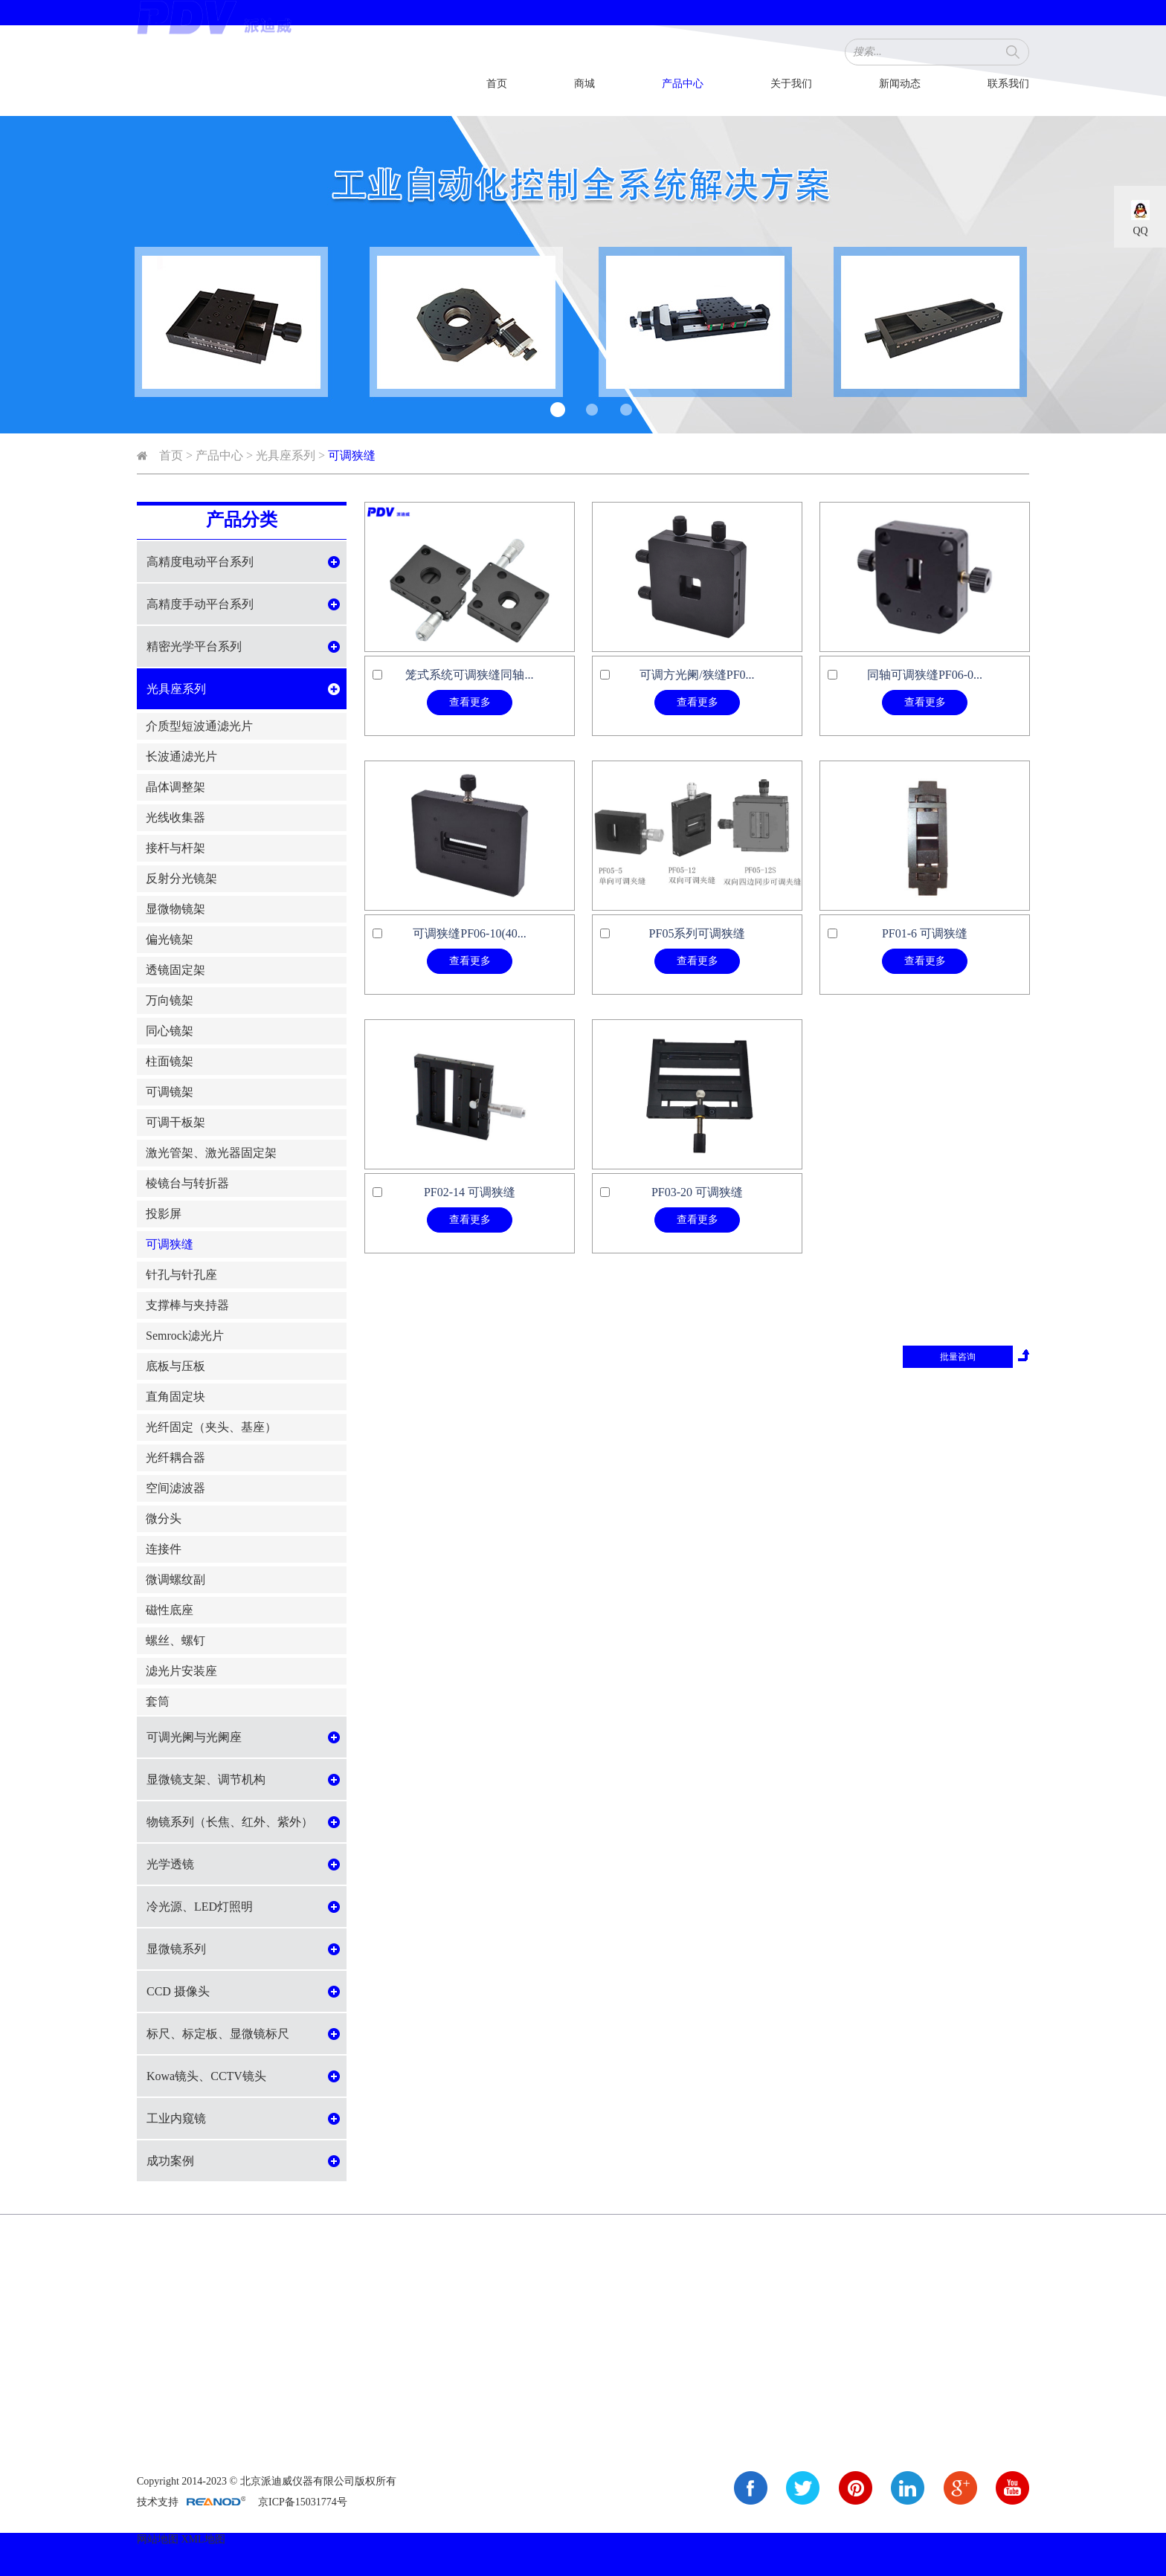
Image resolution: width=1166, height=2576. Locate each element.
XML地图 (203, 2539)
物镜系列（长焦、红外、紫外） (229, 1821)
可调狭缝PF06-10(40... (469, 933)
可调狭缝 (352, 455)
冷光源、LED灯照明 (199, 1906)
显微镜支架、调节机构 (205, 1779)
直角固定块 (175, 1396)
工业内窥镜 (176, 2118)
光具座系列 (285, 455)
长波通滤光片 (181, 756)
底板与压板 (175, 1366)
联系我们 (1008, 83)
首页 (496, 83)
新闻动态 (900, 83)
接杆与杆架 (175, 848)
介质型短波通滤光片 (199, 726)
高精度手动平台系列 (200, 604)
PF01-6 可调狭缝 (924, 933)
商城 (584, 83)
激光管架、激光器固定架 (211, 1152)
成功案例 (170, 2160)
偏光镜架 (169, 939)
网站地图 (157, 2539)
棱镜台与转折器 (187, 1183)
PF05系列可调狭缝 (697, 933)
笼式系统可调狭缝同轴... (469, 674)
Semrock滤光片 (185, 1335)
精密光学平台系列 (194, 646)
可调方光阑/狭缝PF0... (697, 674)
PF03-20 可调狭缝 (697, 1192)
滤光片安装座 (181, 1671)
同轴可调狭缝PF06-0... (924, 674)
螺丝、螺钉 (175, 1640)
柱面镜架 (169, 1061)
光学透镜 (170, 1864)
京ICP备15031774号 (302, 2502)
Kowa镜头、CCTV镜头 (206, 2076)
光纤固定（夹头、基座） (211, 1427)
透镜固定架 (175, 969)
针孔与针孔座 (181, 1274)
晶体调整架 (175, 787)
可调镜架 (169, 1091)
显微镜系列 (176, 1949)
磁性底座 (169, 1610)
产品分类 (241, 519)
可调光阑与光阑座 (194, 1737)
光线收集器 (175, 817)
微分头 (163, 1518)
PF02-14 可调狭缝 (469, 1192)
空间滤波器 (175, 1488)
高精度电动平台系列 (200, 561)
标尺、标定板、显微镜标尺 (217, 2033)
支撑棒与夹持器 (187, 1305)
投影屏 (163, 1213)
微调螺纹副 (175, 1579)
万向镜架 (169, 1000)
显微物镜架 (175, 909)
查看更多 (470, 702)
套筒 (158, 1701)
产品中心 (682, 83)
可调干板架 (175, 1122)
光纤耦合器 (175, 1457)
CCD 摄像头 (178, 1991)
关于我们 (791, 83)
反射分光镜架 (181, 878)
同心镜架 (169, 1030)
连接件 (163, 1549)
